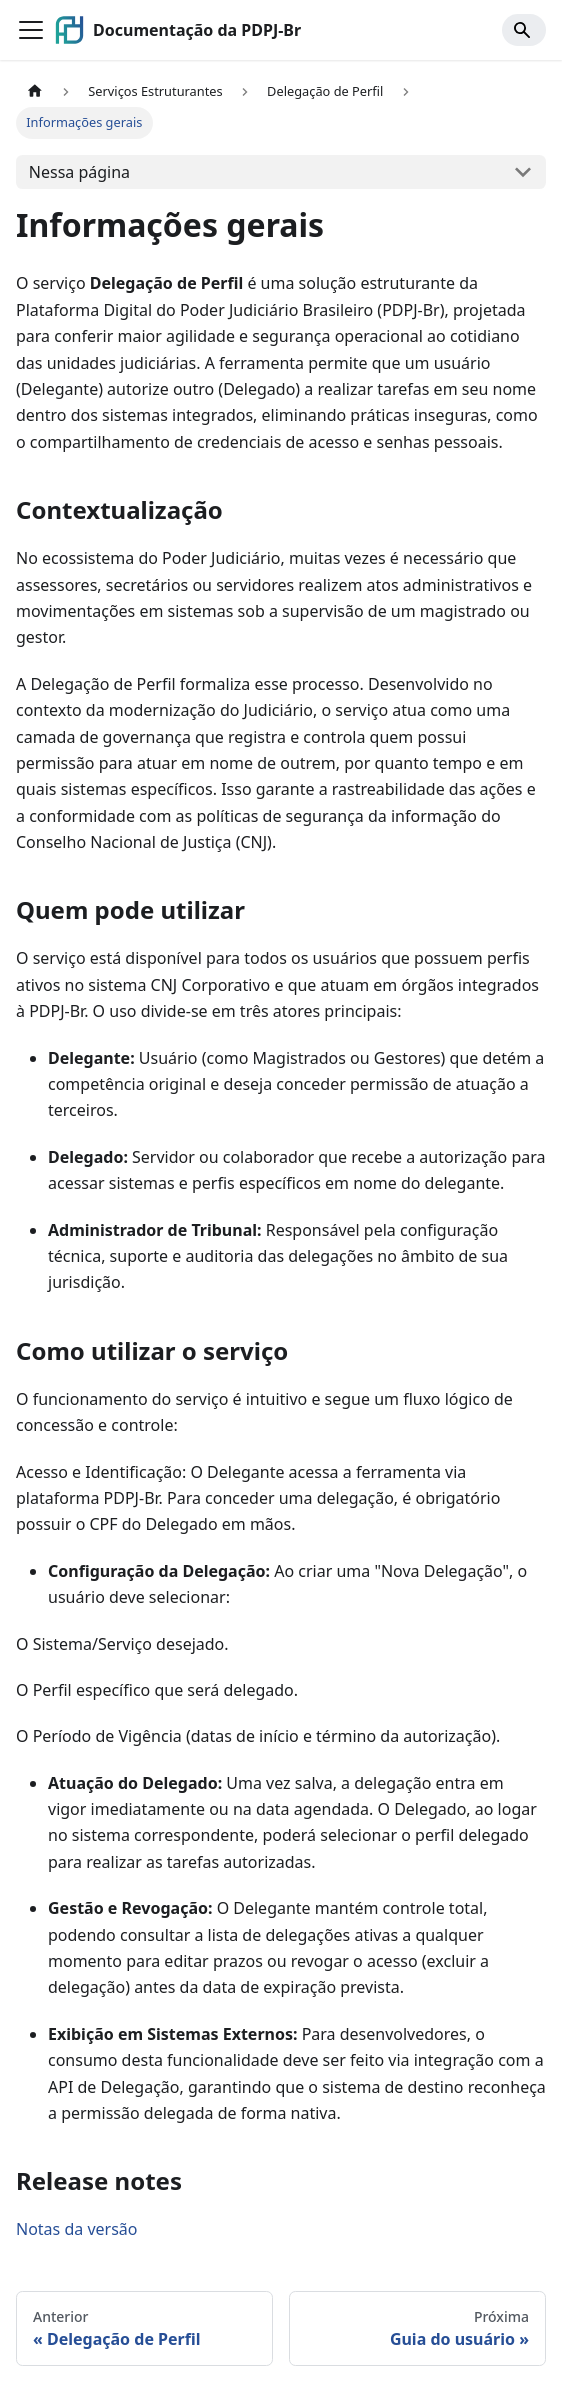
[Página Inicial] (35, 91)
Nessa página (79, 172)
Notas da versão (76, 2229)
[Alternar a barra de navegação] (31, 30)
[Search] (524, 30)
